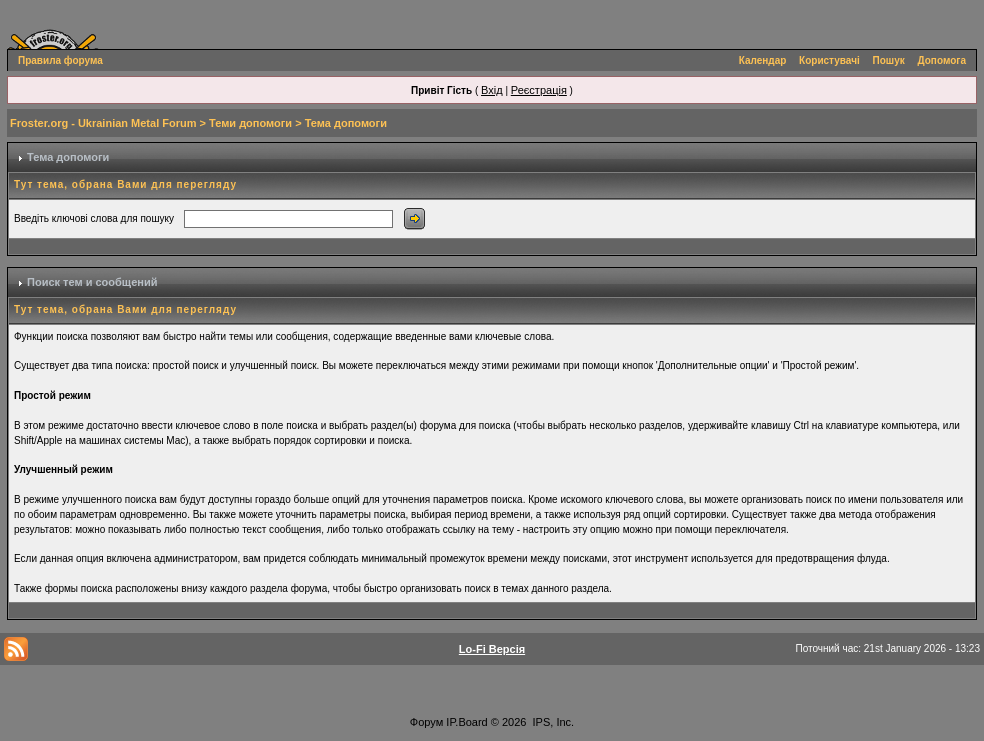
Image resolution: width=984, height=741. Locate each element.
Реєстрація (539, 90)
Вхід (492, 90)
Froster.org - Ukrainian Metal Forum (103, 123)
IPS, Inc (552, 722)
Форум (426, 722)
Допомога (942, 60)
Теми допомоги (250, 123)
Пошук (889, 60)
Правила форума (60, 60)
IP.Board (466, 722)
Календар (763, 60)
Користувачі (829, 60)
